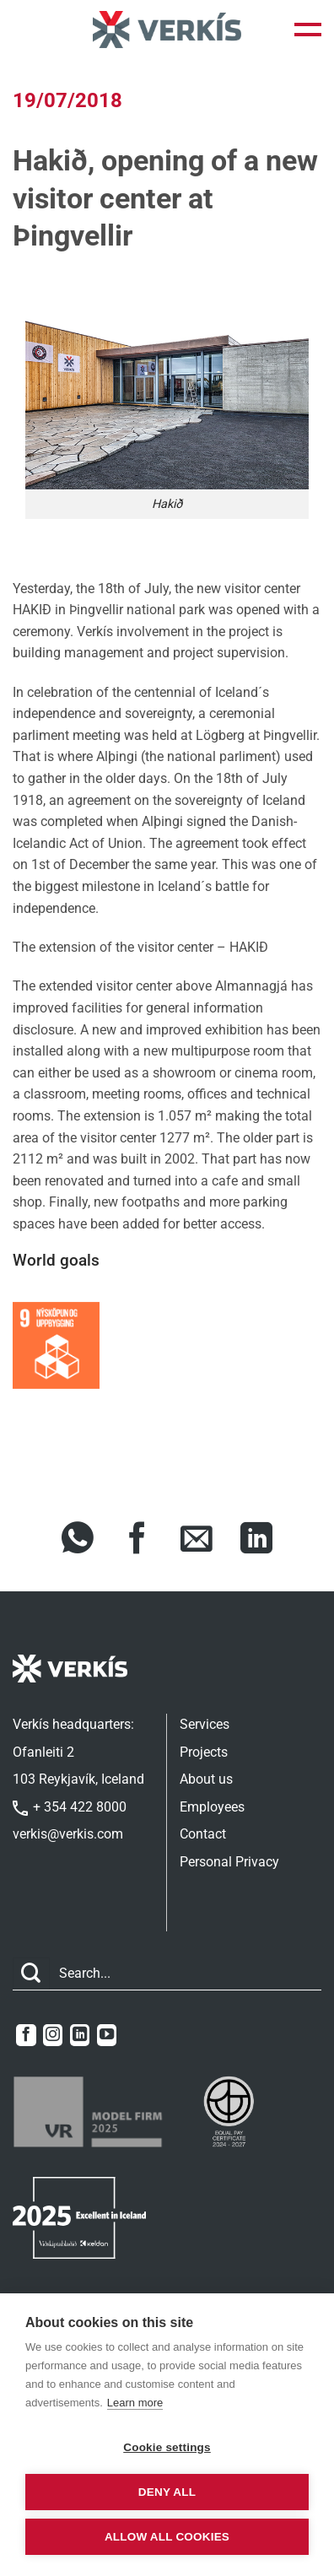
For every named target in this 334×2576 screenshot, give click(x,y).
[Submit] (31, 1974)
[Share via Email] (196, 1540)
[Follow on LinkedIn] (79, 2035)
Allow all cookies (167, 2536)
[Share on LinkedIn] (256, 1540)
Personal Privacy (229, 1862)
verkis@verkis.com (68, 1834)
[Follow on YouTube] (106, 2035)
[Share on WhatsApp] (77, 1540)
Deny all (167, 2492)
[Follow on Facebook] (25, 2035)
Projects (204, 1752)
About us (206, 1779)
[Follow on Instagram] (52, 2035)
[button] (307, 29)
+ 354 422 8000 (70, 1807)
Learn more (135, 2402)
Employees (212, 1807)
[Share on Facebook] (137, 1540)
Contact (203, 1834)
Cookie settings (167, 2447)
